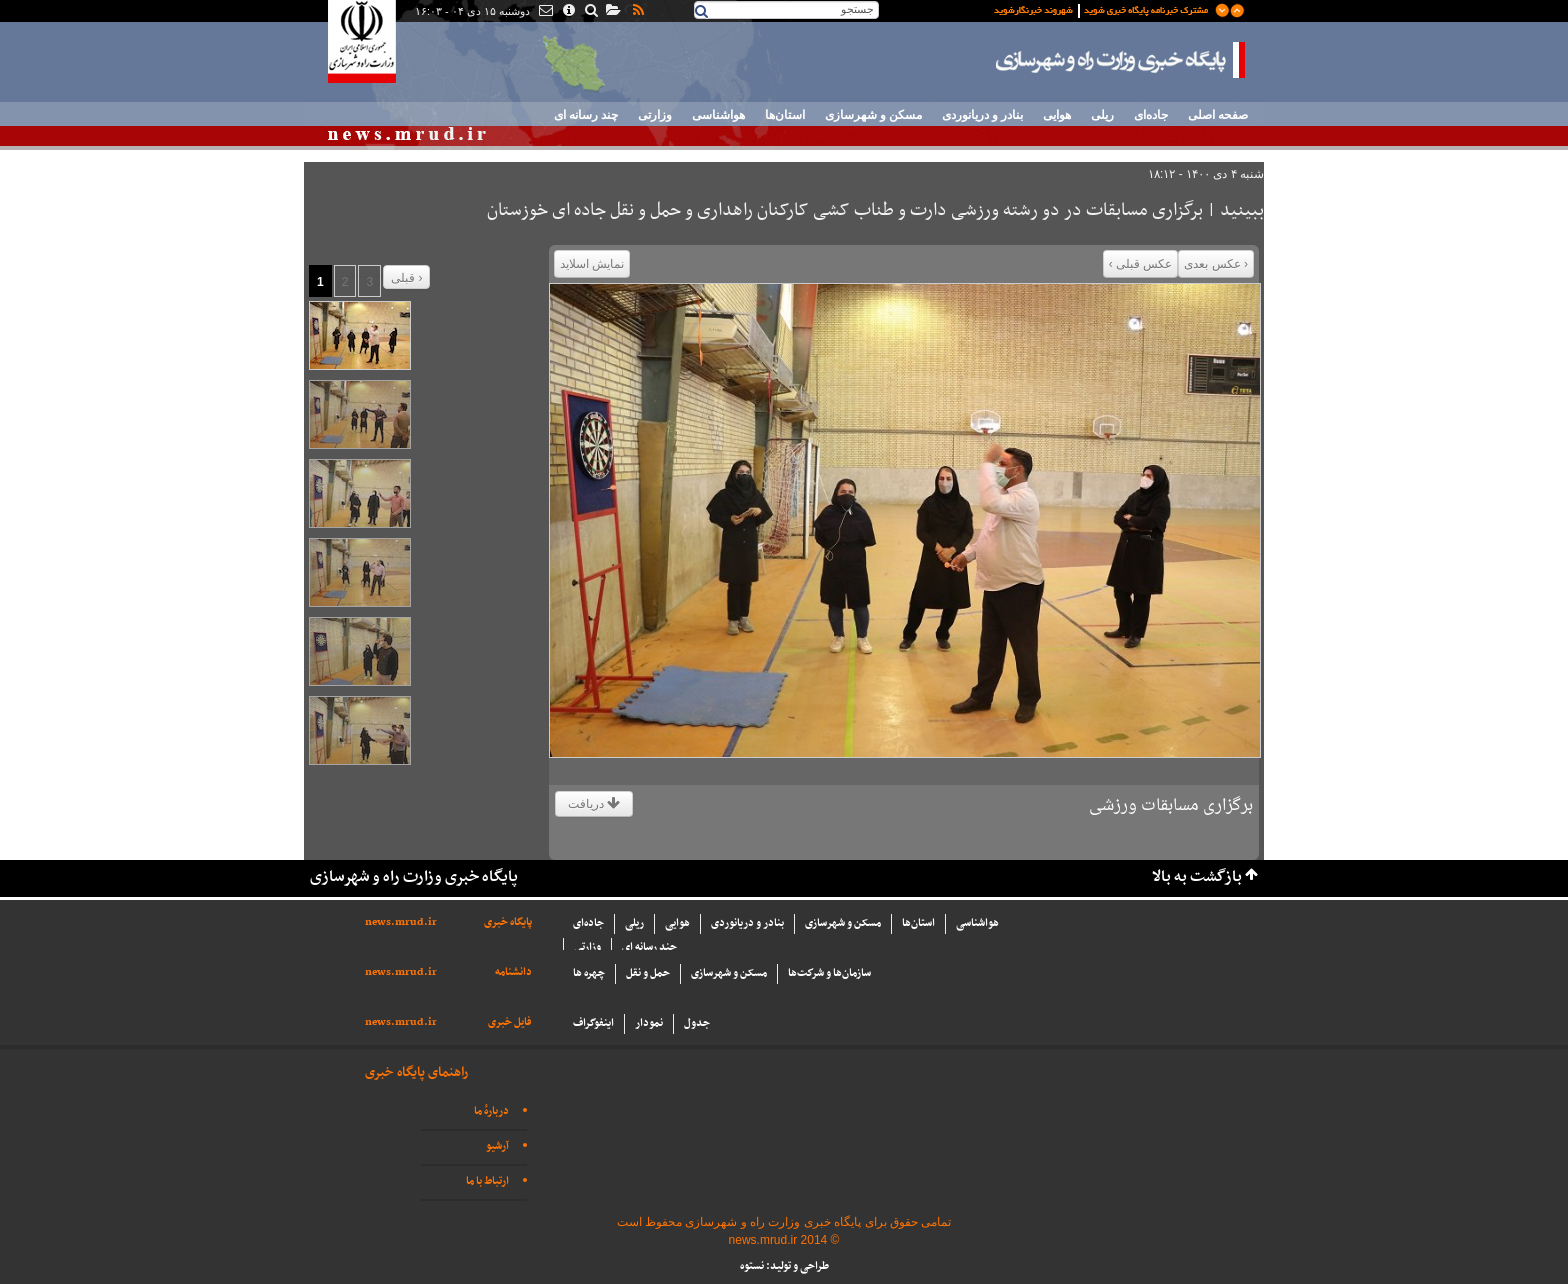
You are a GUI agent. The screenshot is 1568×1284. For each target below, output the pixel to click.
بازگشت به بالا (1197, 877)
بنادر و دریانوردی (982, 115)
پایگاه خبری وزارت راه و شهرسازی (1121, 60)
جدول (697, 1023)
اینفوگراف (593, 1023)
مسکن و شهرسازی (873, 115)
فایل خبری (510, 1022)
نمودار (649, 1023)
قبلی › (406, 278)
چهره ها (589, 973)
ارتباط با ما (487, 1181)
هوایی (1057, 115)
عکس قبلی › (1141, 264)
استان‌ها (785, 115)
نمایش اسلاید (592, 264)
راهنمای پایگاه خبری (416, 1072)
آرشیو (497, 1146)
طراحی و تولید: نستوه (784, 1266)
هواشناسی (718, 115)
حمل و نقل (648, 973)
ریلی (1102, 115)
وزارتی (655, 115)
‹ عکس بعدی (1216, 264)
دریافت (594, 804)
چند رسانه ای (586, 115)
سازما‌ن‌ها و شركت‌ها (829, 973)
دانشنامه (513, 972)
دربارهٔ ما (491, 1111)
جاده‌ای (1151, 115)
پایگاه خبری (508, 922)
